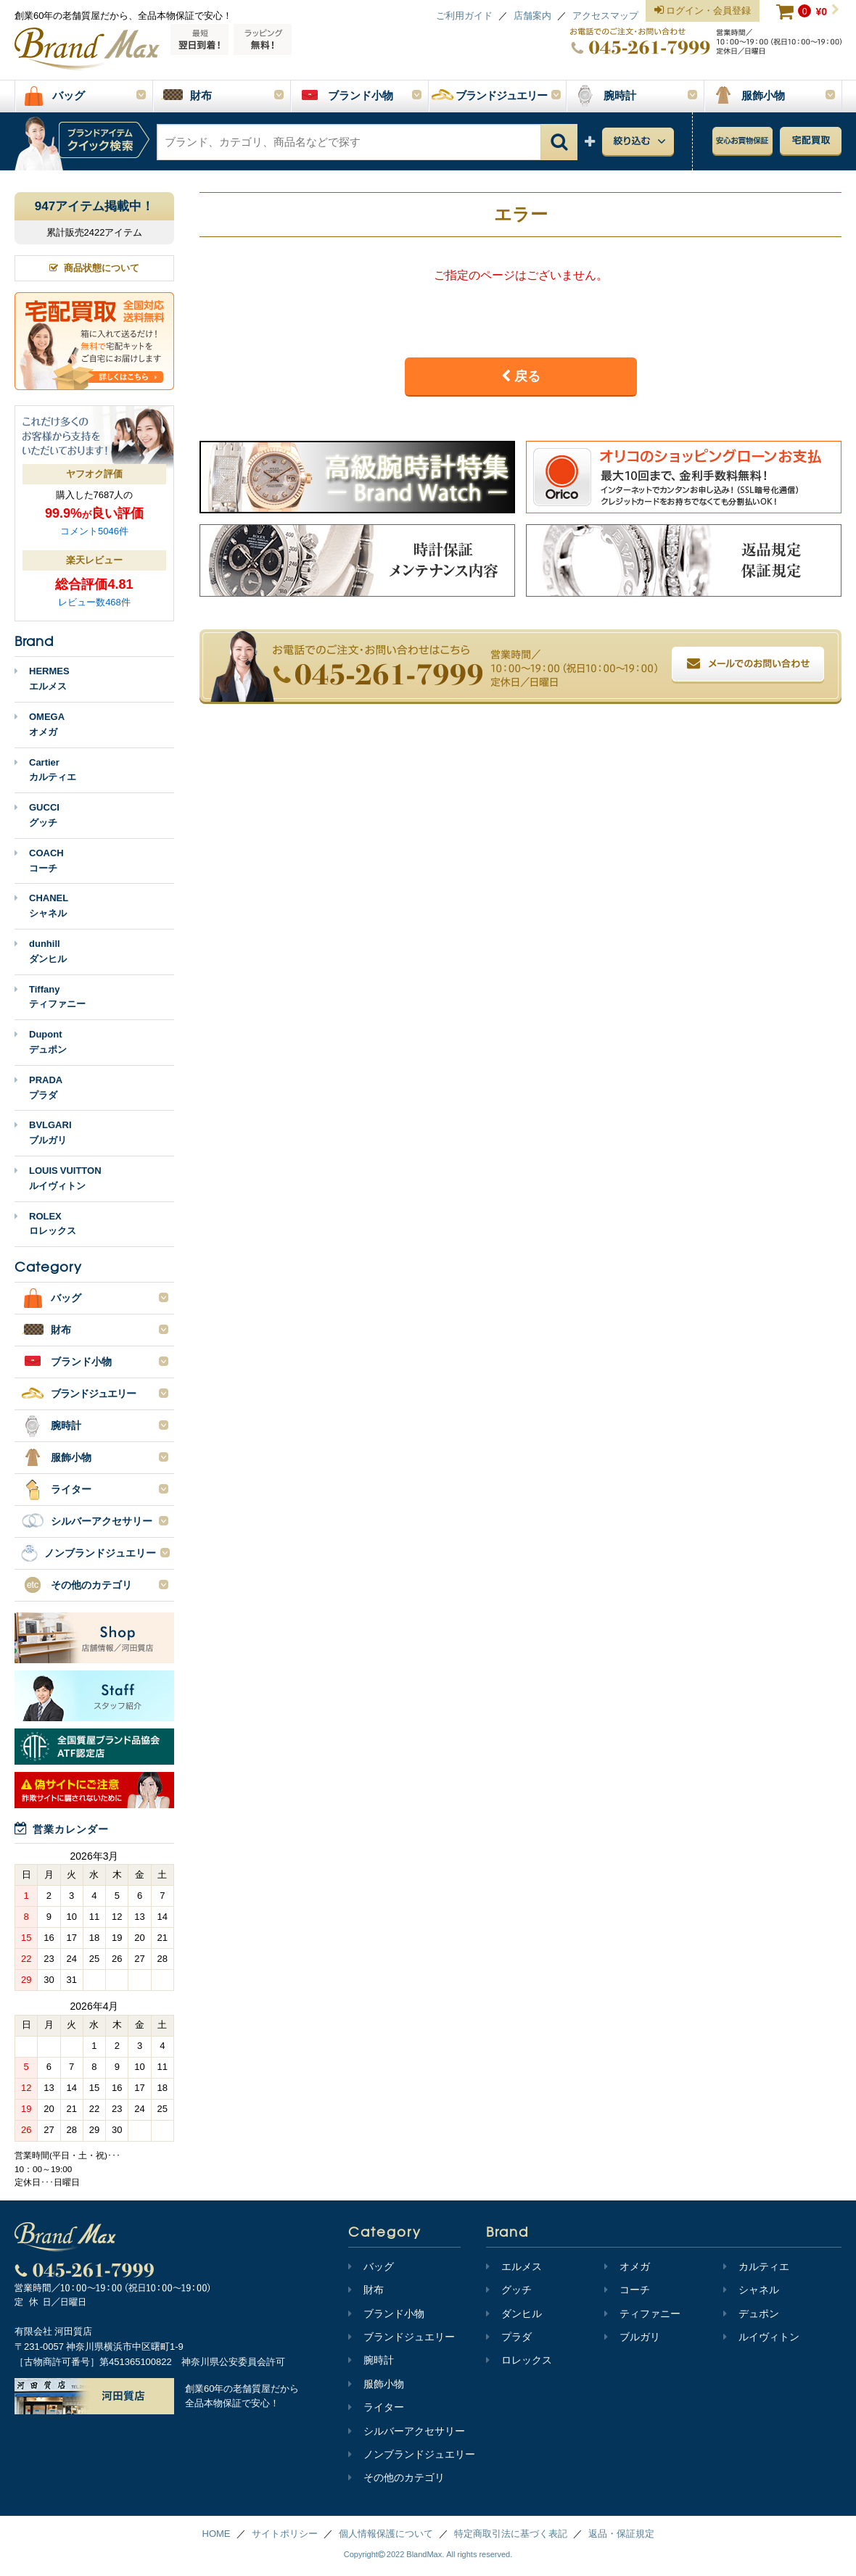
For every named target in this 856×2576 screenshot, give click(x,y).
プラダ (509, 2337)
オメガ (627, 2266)
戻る (520, 376)
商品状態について (94, 268)
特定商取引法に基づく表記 (510, 2533)
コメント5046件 (94, 531)
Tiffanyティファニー (50, 997)
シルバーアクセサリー (406, 2431)
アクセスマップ (605, 15)
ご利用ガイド (464, 15)
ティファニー (642, 2313)
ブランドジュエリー (401, 2337)
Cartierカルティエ (45, 770)
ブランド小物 (386, 2313)
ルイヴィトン (761, 2337)
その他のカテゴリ (396, 2477)
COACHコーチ (39, 860)
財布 (366, 2290)
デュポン (751, 2313)
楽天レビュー (94, 560)
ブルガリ (632, 2337)
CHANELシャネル (41, 905)
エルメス (514, 2266)
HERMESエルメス (42, 678)
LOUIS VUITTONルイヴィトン (58, 1178)
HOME (216, 2533)
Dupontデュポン (41, 1042)
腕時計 (371, 2360)
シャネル (751, 2290)
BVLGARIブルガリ (43, 1132)
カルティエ (756, 2266)
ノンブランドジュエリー (411, 2454)
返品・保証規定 (621, 2533)
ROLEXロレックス (45, 1224)
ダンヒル (514, 2313)
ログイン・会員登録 (702, 11)
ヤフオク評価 (94, 474)
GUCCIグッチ (37, 815)
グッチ (509, 2290)
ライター (376, 2407)
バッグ (371, 2266)
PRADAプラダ (38, 1087)
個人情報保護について (386, 2533)
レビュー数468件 (94, 602)
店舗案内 (532, 15)
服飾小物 (376, 2384)
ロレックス (519, 2360)
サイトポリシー (285, 2533)
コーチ (627, 2290)
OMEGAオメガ (40, 724)
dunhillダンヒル (41, 951)
